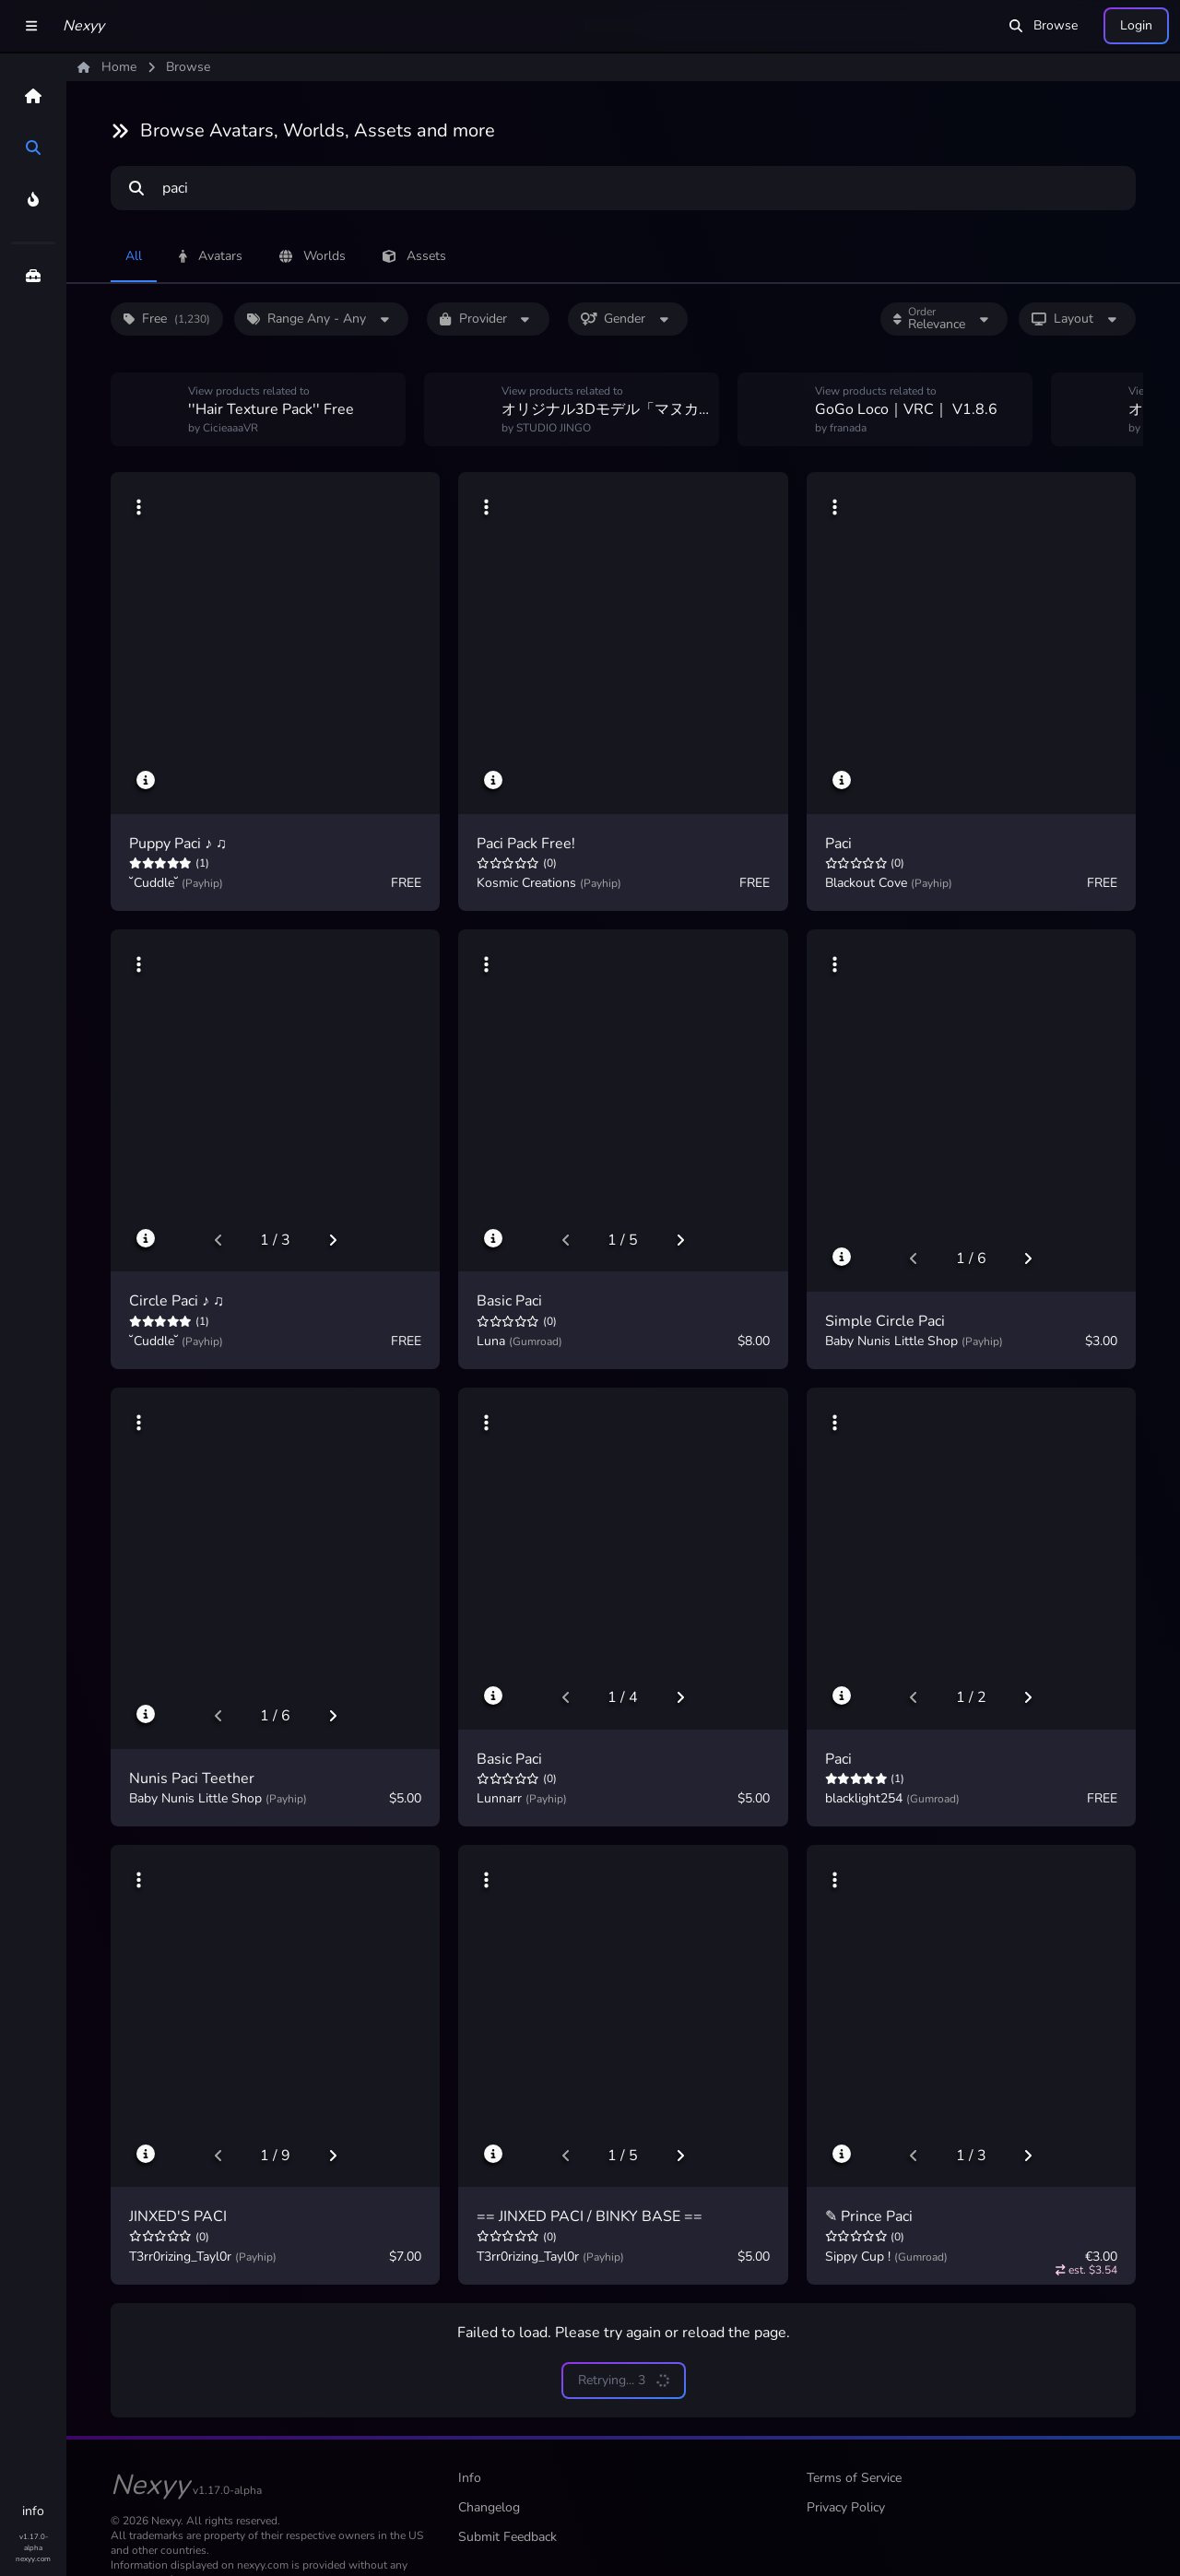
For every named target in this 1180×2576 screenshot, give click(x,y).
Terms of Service (854, 2478)
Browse (1043, 25)
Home (106, 67)
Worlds (312, 256)
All (133, 256)
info (33, 2511)
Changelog (489, 2507)
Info (469, 2478)
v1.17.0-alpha (33, 2542)
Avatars (210, 256)
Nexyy (83, 26)
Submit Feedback (507, 2537)
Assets (414, 256)
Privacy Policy (846, 2507)
